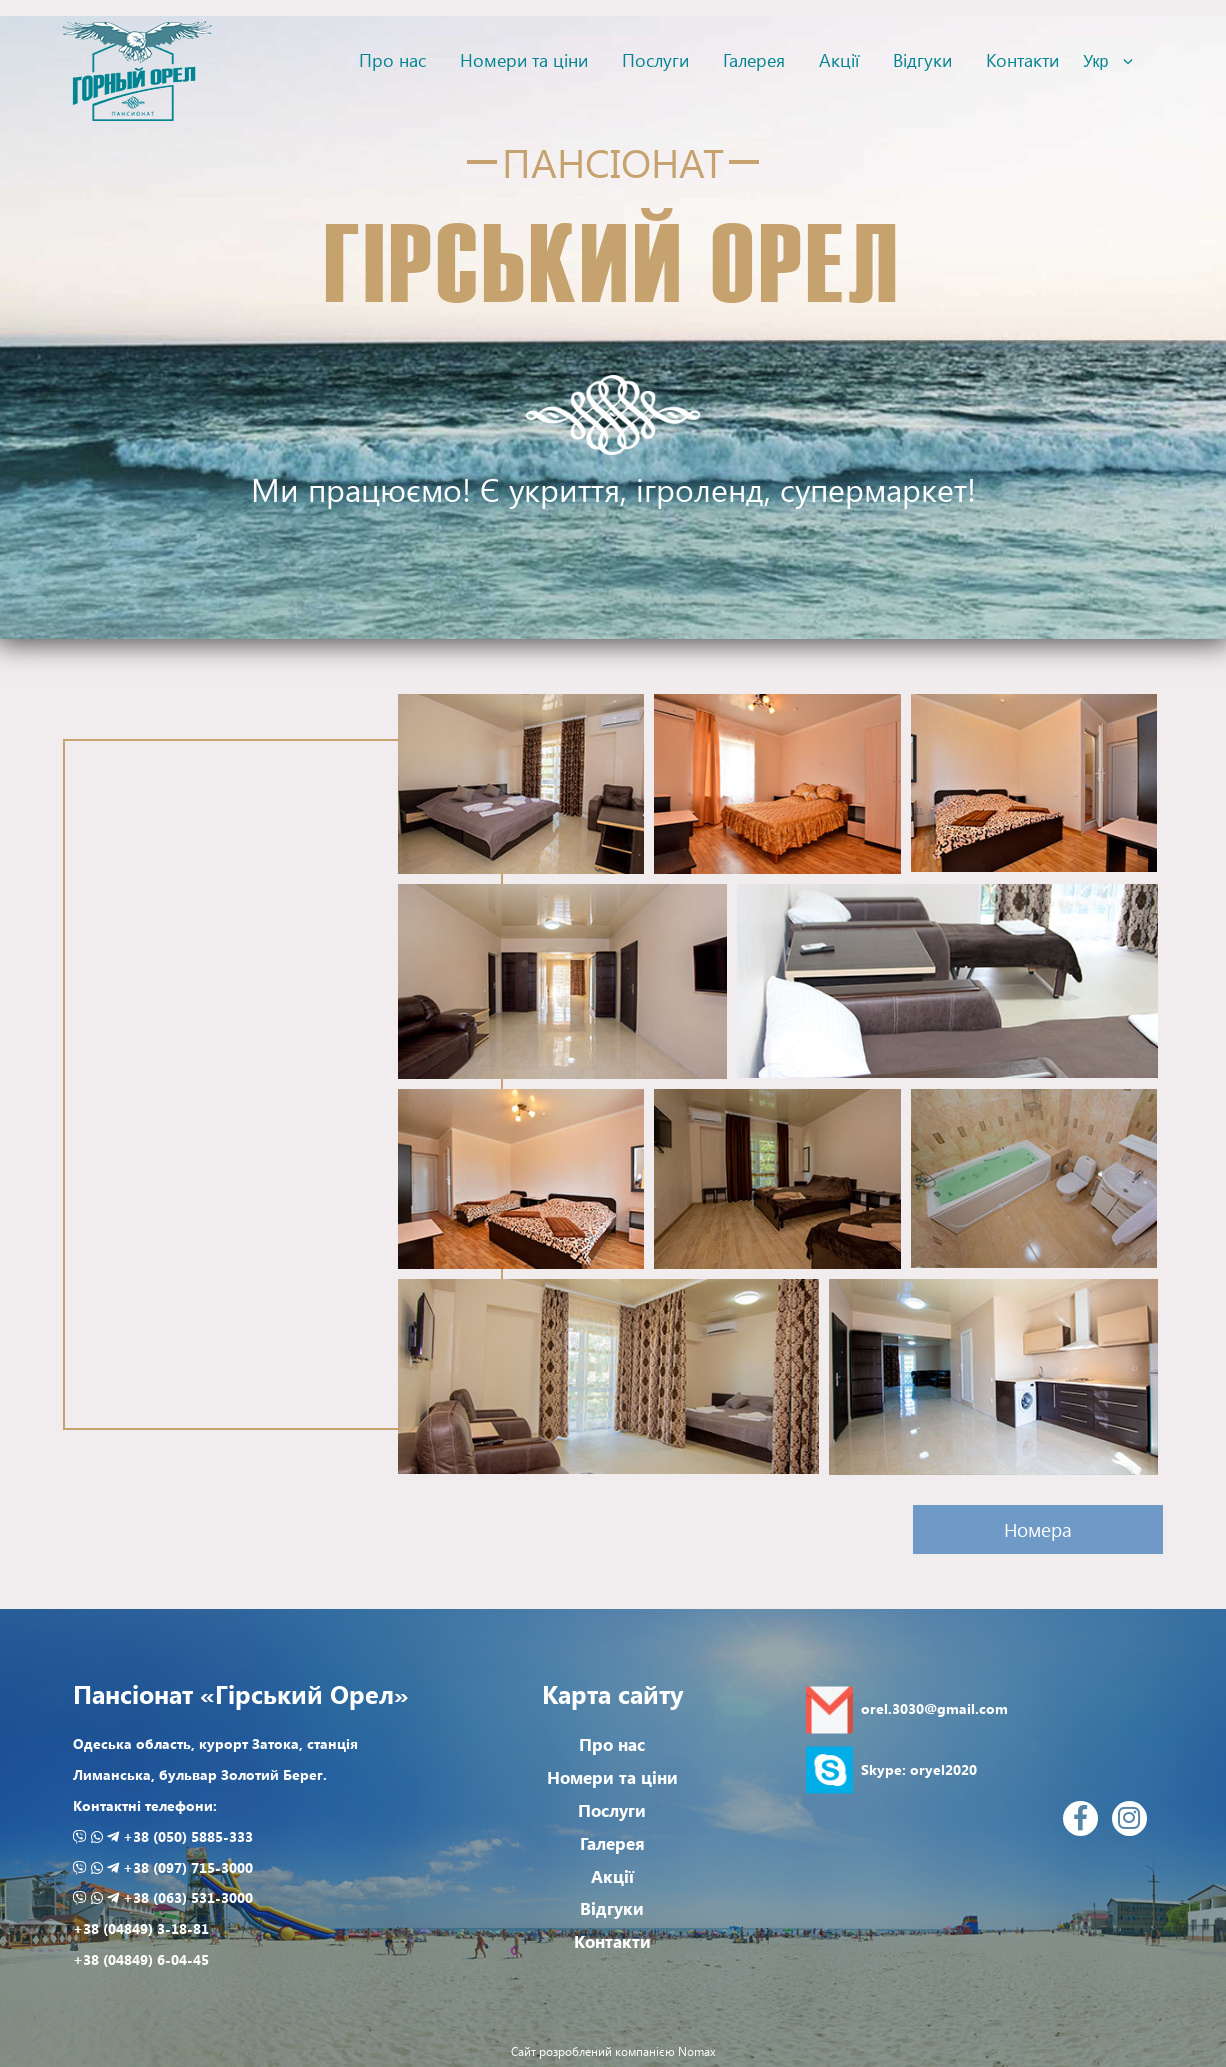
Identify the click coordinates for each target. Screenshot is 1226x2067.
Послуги (655, 59)
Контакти (1022, 59)
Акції (839, 59)
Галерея (754, 59)
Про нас (392, 59)
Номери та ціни (524, 59)
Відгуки (922, 59)
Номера (1038, 1529)
